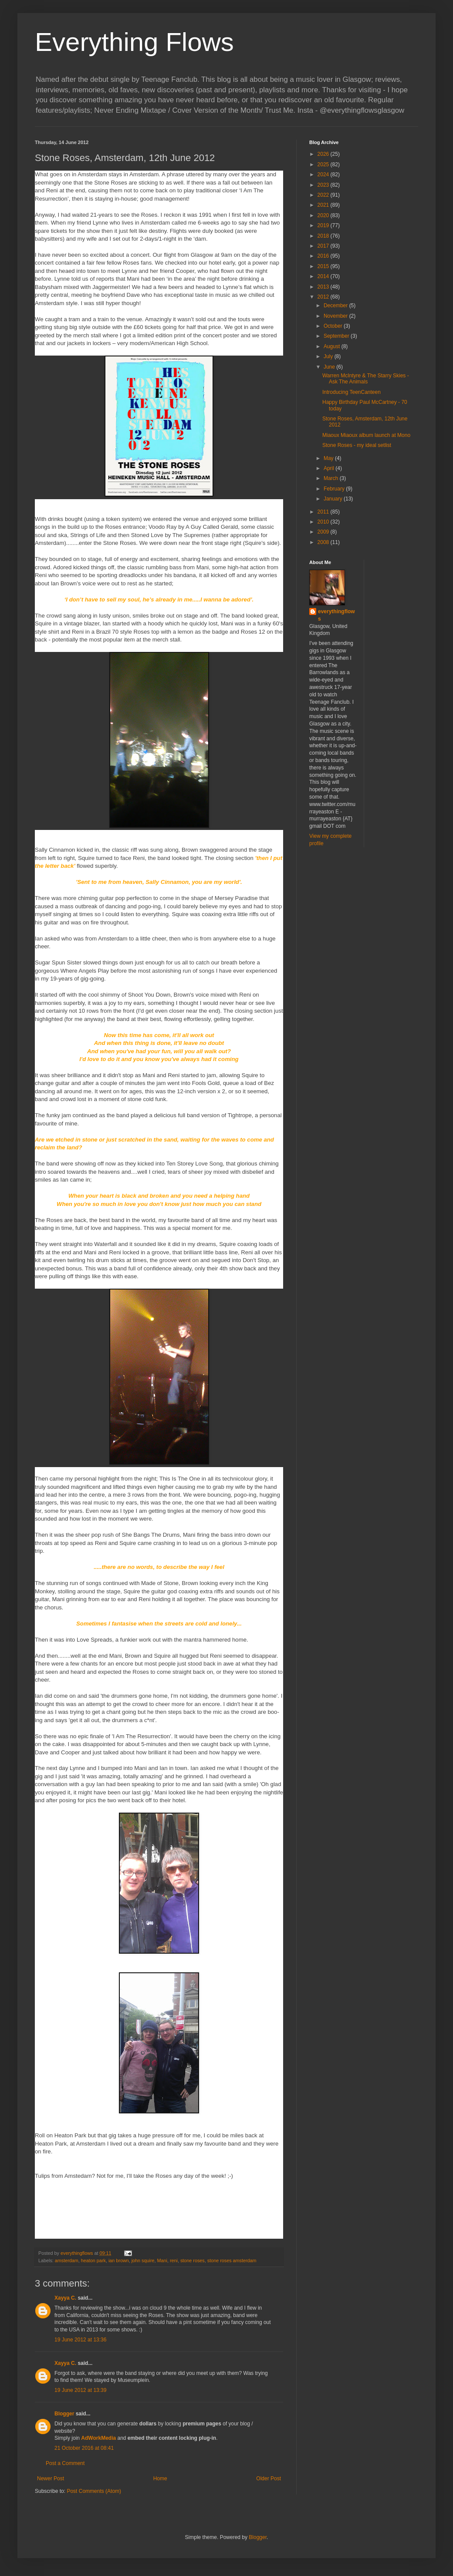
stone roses (192, 2260)
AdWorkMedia (98, 2438)
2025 (324, 164)
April (329, 468)
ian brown (118, 2260)
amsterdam (66, 2260)
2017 (324, 246)
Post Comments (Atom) (94, 2491)
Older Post (268, 2478)
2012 (324, 297)
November (336, 316)
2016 (324, 256)
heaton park (93, 2260)
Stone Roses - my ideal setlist (356, 445)
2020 (324, 215)
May (329, 458)
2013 (324, 287)
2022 (324, 195)
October (334, 326)
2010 (324, 522)
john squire (143, 2260)
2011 (324, 512)
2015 (324, 266)
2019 (324, 225)
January (334, 499)
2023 (324, 185)
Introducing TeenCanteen (351, 392)
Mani (162, 2260)
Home (160, 2478)
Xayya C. (65, 2298)
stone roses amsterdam (232, 2260)
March (332, 478)
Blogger (64, 2414)
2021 (324, 205)
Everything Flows (134, 42)
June (330, 367)
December (336, 305)
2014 (324, 276)
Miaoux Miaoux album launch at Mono (366, 435)
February (335, 489)
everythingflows (336, 615)
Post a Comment (65, 2463)
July (329, 356)
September (337, 336)
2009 (324, 532)
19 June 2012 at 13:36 (80, 2340)
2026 (324, 154)
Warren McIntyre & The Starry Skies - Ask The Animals (365, 379)
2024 (324, 174)
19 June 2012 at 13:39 (80, 2390)
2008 (324, 542)
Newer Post (50, 2478)
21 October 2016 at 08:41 (84, 2448)
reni (174, 2260)
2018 (324, 236)
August (332, 346)
